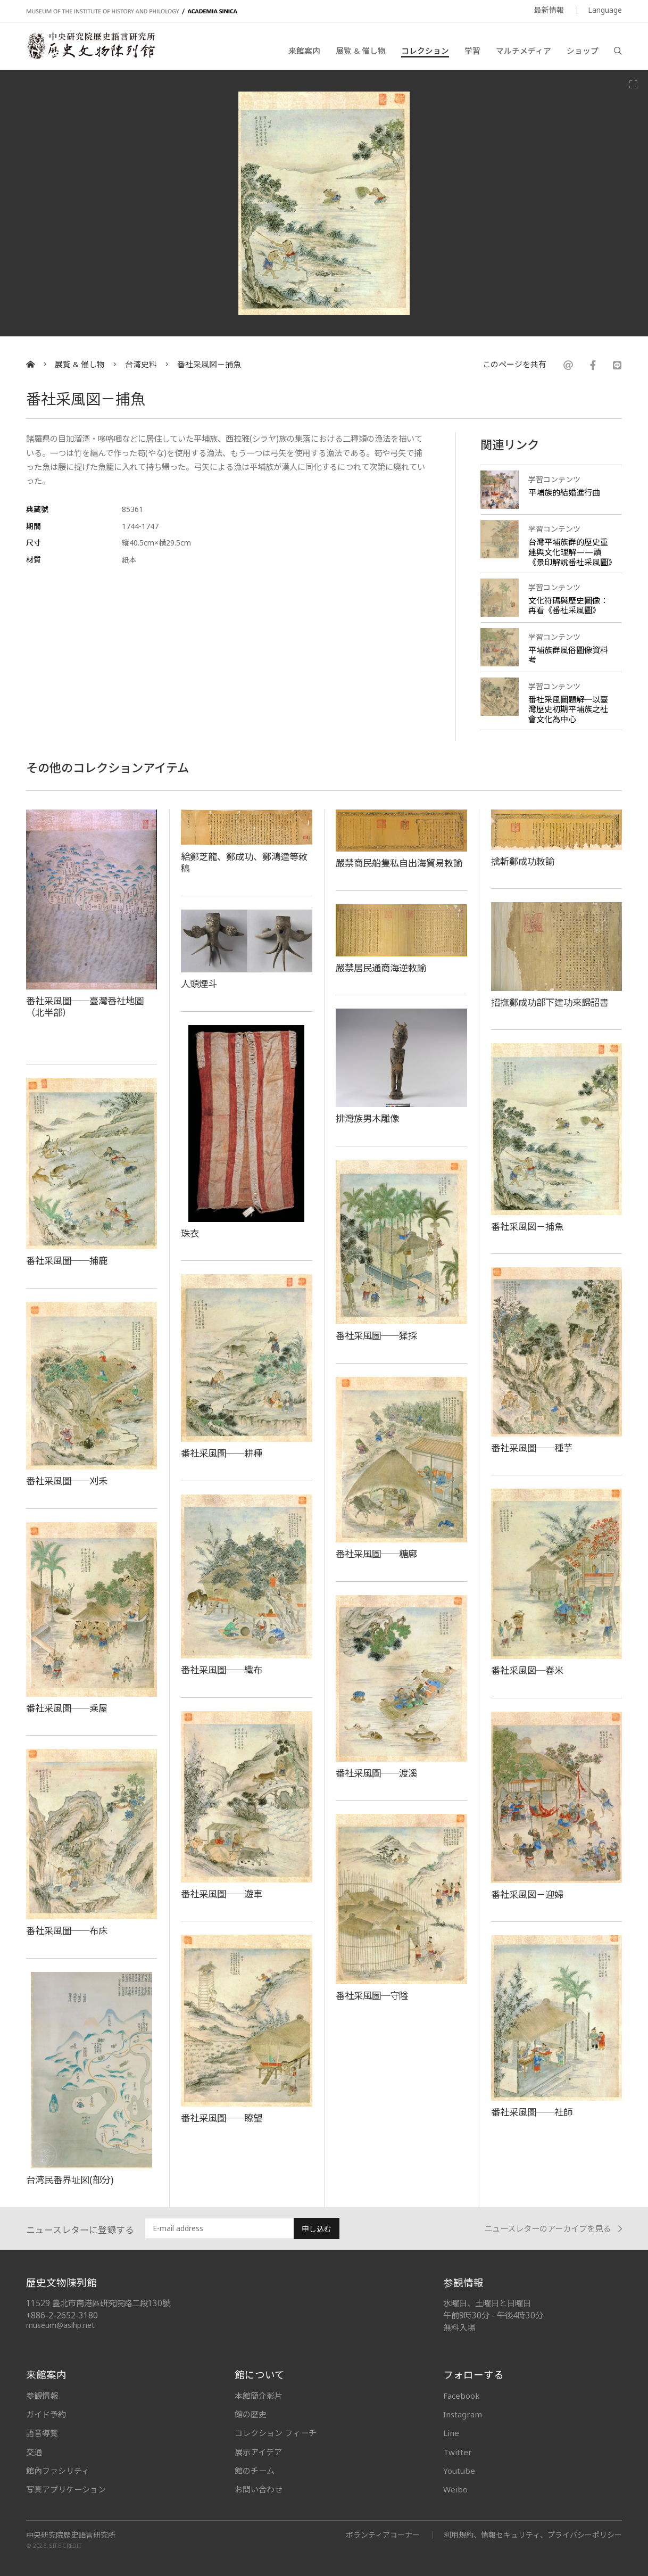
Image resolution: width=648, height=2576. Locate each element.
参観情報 (42, 2395)
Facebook (461, 2395)
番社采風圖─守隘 (372, 1995)
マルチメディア (523, 50)
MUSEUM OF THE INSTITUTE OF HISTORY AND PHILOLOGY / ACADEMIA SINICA (131, 11)
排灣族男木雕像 (367, 1118)
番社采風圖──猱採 (376, 1335)
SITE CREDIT (65, 2545)
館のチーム (255, 2470)
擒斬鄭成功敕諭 (522, 861)
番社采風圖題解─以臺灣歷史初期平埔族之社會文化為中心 (568, 709)
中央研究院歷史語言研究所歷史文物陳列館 (90, 46)
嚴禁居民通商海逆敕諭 (381, 967)
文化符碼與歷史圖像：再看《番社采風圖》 (568, 605)
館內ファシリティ (57, 2470)
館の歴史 (251, 2414)
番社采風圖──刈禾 (66, 1480)
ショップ (583, 50)
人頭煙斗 (199, 983)
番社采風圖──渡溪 (376, 1772)
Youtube (459, 2470)
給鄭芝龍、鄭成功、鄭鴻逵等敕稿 (244, 862)
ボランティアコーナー (383, 2535)
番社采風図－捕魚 (209, 364)
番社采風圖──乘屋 (66, 1708)
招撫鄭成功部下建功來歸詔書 (550, 1002)
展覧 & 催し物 (361, 50)
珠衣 (190, 1233)
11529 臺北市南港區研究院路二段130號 (98, 2303)
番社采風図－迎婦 (527, 1894)
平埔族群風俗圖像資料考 (568, 655)
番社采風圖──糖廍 (376, 1553)
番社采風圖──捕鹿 (66, 1260)
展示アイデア (258, 2452)
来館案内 (304, 50)
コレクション (425, 50)
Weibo (455, 2489)
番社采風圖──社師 (531, 2112)
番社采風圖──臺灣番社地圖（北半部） (85, 1006)
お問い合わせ (259, 2489)
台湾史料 (141, 364)
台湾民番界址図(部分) (69, 2179)
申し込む (316, 2229)
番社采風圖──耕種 (221, 1453)
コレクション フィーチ (276, 2433)
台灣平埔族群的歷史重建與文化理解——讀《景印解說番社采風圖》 (572, 551)
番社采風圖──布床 (66, 1930)
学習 (472, 50)
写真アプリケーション (66, 2489)
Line (451, 2433)
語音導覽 (42, 2433)
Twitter (457, 2452)
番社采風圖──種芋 (531, 1447)
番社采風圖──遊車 (221, 1893)
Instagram (462, 2414)
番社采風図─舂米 (527, 1670)
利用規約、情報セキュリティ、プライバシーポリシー (533, 2535)
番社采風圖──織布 (221, 1669)
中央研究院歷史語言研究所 (70, 2535)
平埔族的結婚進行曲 (564, 492)
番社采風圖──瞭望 (221, 2117)
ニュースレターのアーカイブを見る (553, 2229)
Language (605, 10)
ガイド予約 (46, 2414)
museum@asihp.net (60, 2325)
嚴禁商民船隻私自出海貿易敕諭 (399, 862)
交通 (34, 2452)
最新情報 (549, 10)
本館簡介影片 (259, 2395)
